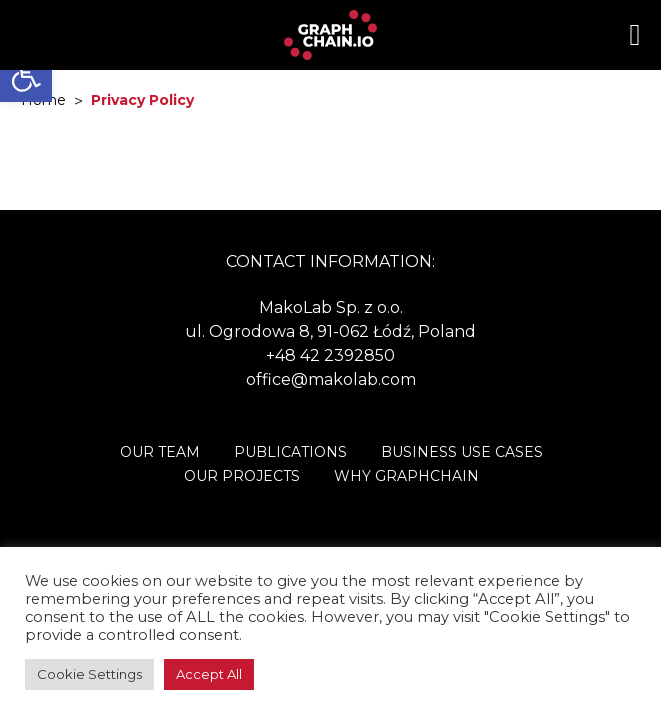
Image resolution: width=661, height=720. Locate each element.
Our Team (160, 452)
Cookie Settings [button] (89, 674)
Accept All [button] (209, 674)
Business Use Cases (462, 452)
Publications (290, 452)
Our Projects (242, 476)
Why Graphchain (406, 476)
